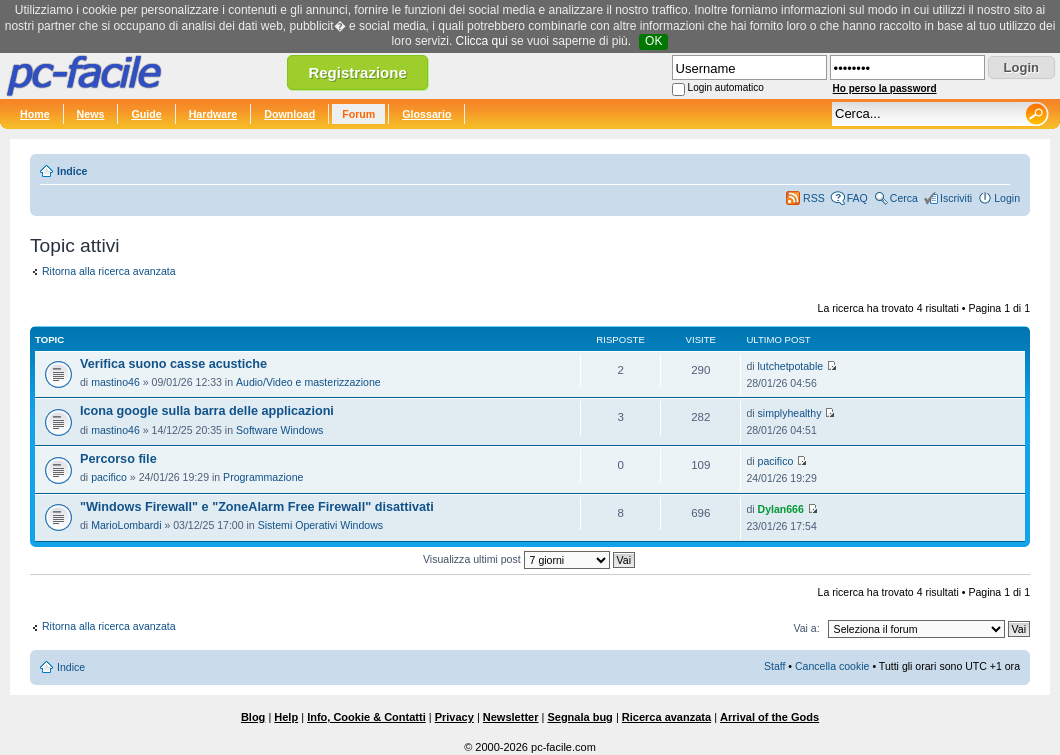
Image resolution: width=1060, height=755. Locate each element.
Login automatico (726, 87)
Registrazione (357, 72)
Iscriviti (956, 198)
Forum (358, 114)
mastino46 (115, 382)
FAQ (857, 198)
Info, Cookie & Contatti (366, 717)
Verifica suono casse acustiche (173, 364)
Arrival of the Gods (769, 717)
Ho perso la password (885, 88)
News (91, 114)
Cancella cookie (832, 666)
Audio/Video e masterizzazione (308, 382)
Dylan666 (781, 509)
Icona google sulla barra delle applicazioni (207, 411)
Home (35, 114)
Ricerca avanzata (666, 717)
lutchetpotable (791, 366)
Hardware (213, 114)
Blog (253, 717)
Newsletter (511, 717)
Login (1007, 198)
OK (653, 41)
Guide (146, 114)
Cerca (904, 198)
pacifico (109, 477)
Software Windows (279, 430)
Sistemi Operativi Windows (320, 525)
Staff (775, 666)
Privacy (454, 717)
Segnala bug (579, 717)
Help (286, 717)
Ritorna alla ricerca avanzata (109, 271)
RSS (814, 198)
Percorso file (118, 459)
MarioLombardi (126, 525)
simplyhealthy (790, 413)
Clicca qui (482, 41)
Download (289, 114)
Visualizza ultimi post (529, 559)
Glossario (426, 114)
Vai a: (806, 628)
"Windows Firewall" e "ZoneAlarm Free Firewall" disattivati (257, 507)
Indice (72, 171)
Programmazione (263, 477)
